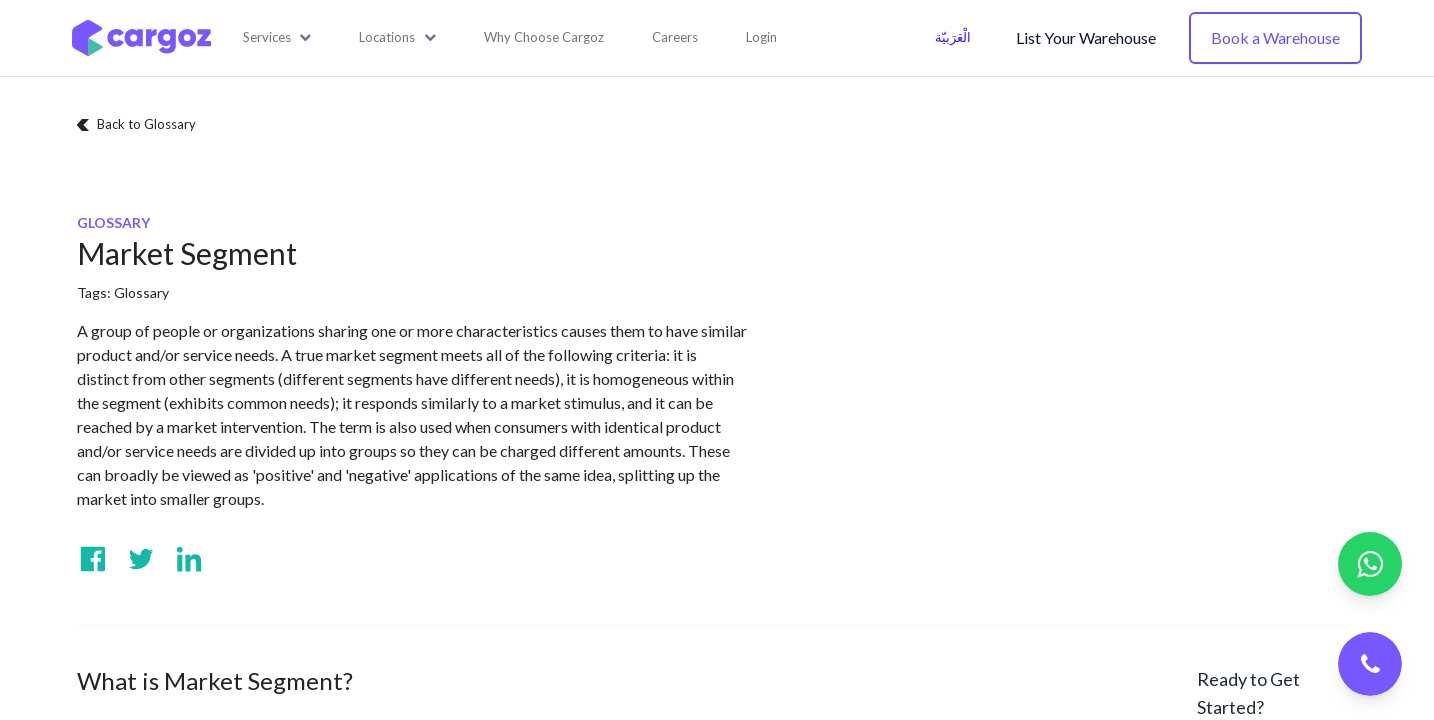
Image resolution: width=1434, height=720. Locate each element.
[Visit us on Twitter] (141, 559)
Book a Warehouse (1275, 37)
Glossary (141, 292)
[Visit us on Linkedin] (189, 559)
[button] (277, 38)
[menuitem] (544, 38)
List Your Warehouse (1086, 37)
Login (761, 37)
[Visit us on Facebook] (93, 559)
